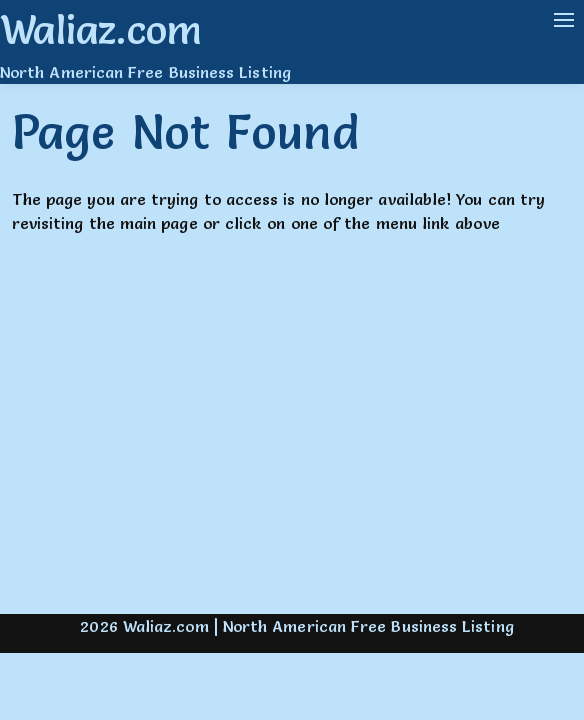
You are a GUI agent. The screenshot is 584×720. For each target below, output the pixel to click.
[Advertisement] (292, 442)
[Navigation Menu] (564, 20)
